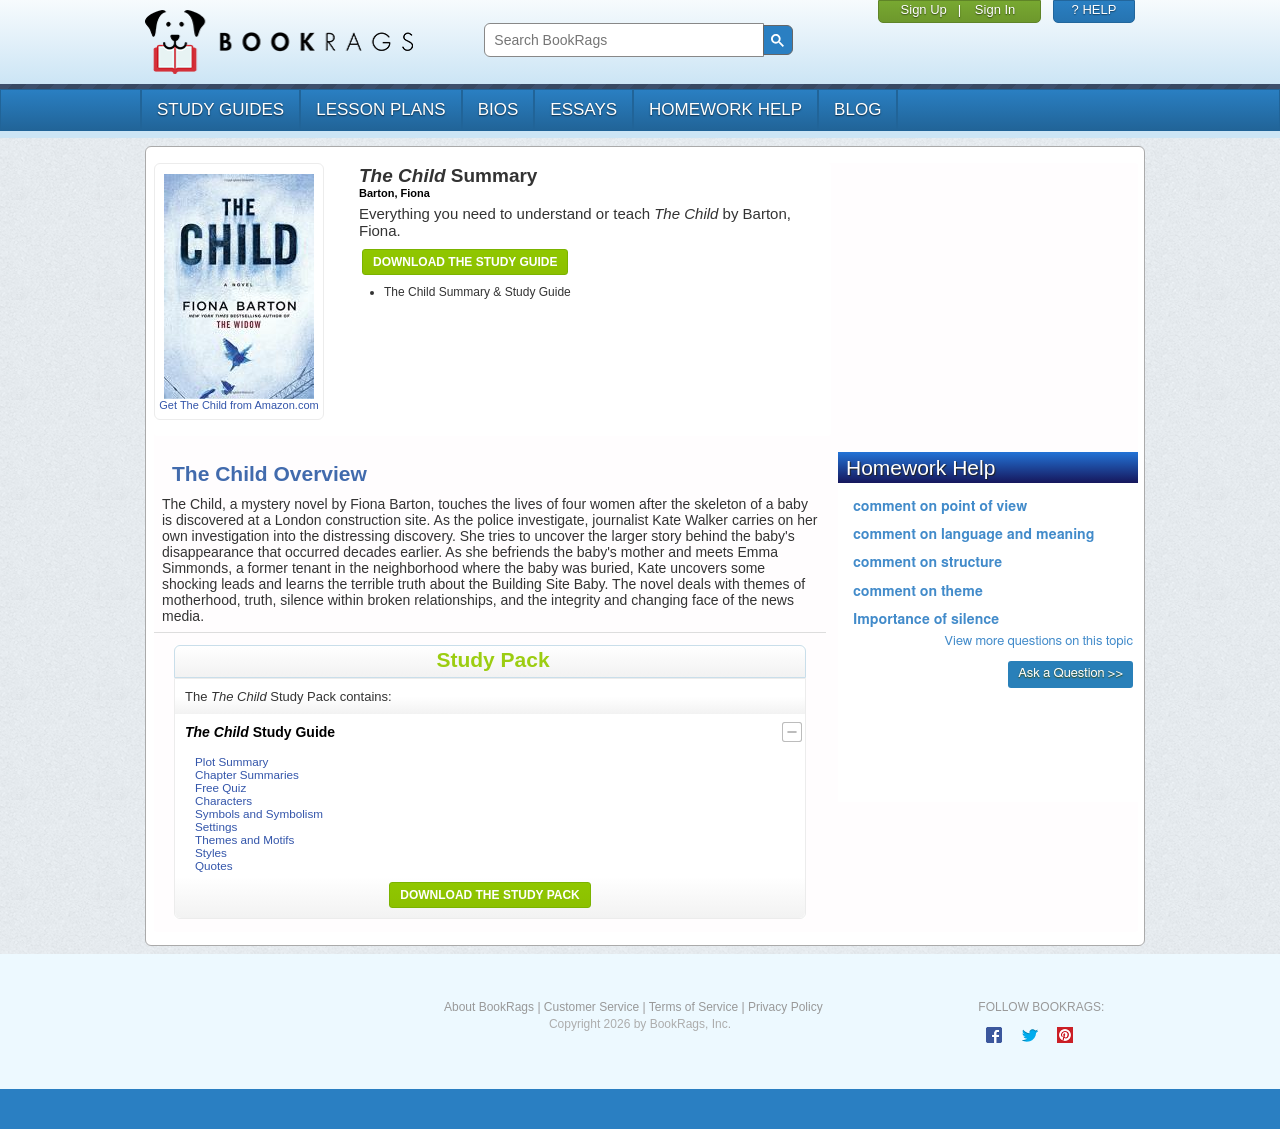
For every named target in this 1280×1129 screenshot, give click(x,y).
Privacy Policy (785, 1007)
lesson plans (380, 109)
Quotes (214, 865)
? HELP (1094, 9)
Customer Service (591, 1007)
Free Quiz (220, 787)
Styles (211, 852)
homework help (725, 109)
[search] (621, 40)
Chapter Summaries (247, 774)
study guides (220, 109)
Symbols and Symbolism (259, 813)
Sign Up (924, 9)
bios (498, 109)
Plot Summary (231, 761)
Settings (216, 826)
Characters (223, 800)
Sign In (995, 9)
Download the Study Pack (490, 895)
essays (583, 109)
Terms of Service (693, 1007)
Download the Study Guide (465, 262)
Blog (857, 109)
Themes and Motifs (244, 839)
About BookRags (489, 1007)
